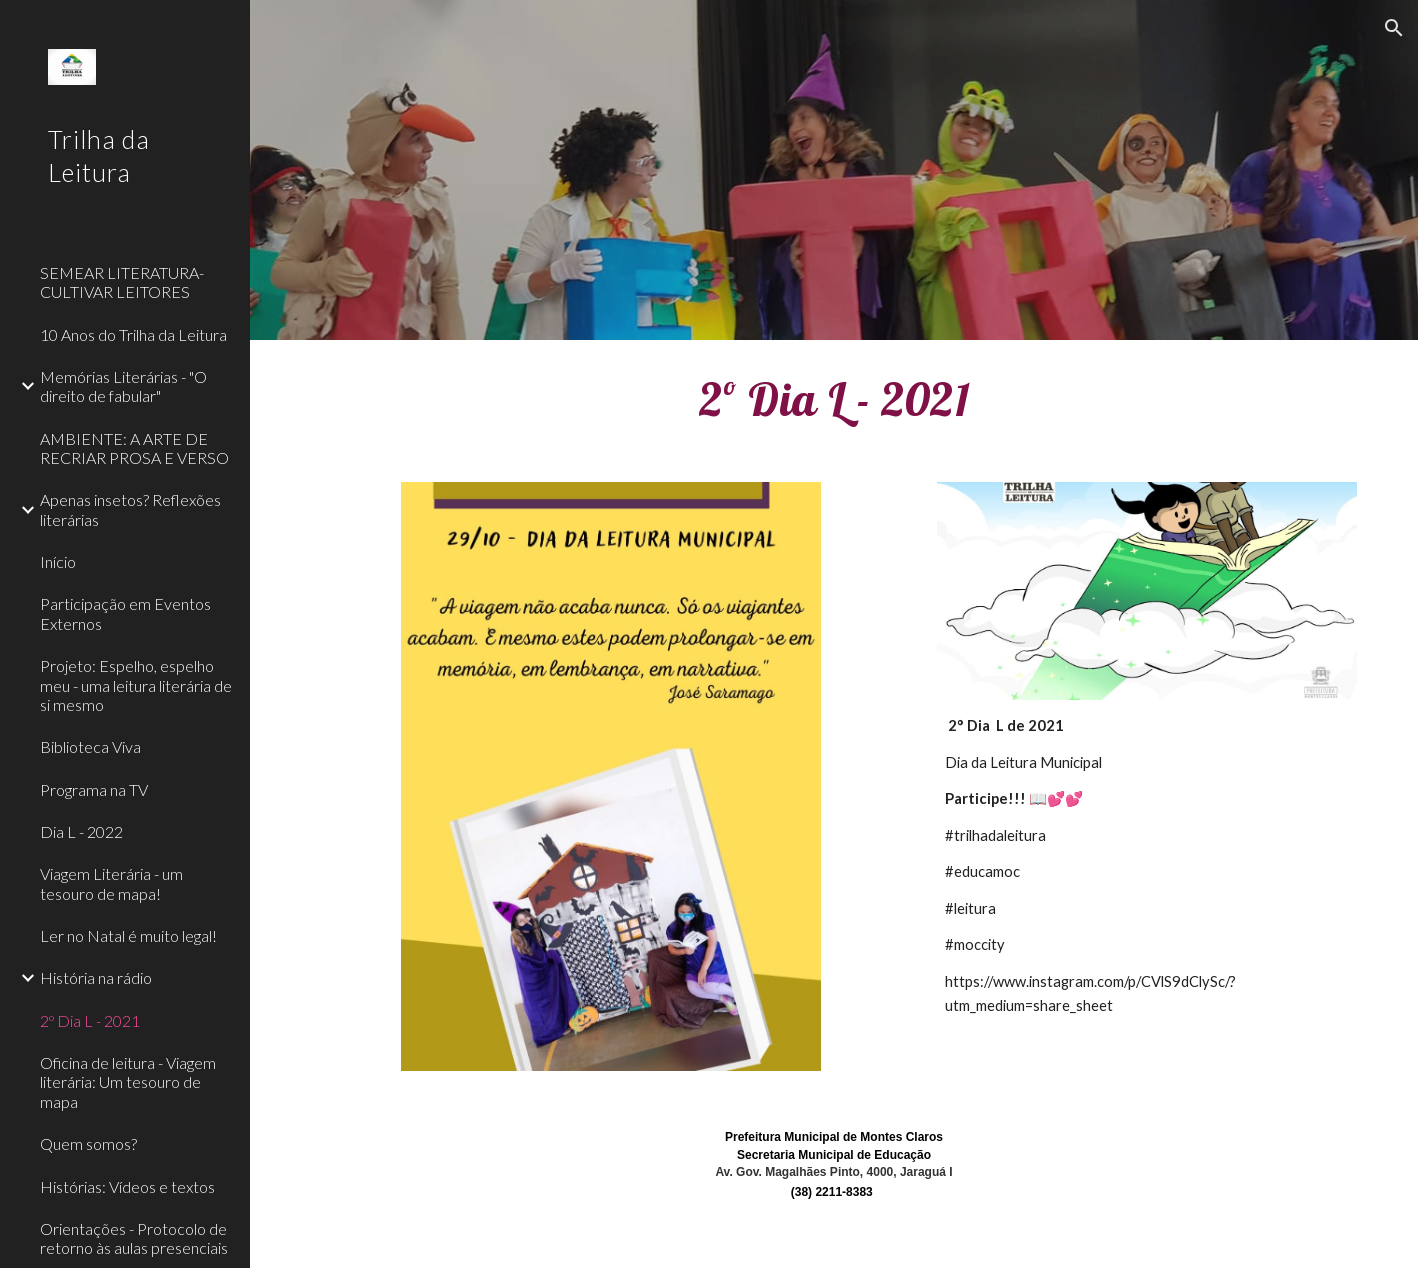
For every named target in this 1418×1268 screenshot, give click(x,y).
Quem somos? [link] (88, 1143)
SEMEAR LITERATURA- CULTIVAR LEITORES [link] (122, 282)
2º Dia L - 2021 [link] (90, 1020)
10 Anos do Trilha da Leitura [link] (133, 334)
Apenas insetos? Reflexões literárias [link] (130, 509)
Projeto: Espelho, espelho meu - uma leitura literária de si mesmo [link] (136, 685)
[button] (1394, 28)
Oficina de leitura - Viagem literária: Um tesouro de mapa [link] (128, 1082)
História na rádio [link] (96, 977)
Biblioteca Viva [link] (90, 746)
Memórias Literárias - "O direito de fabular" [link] (123, 386)
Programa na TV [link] (94, 789)
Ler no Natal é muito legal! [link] (128, 935)
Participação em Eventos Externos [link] (125, 613)
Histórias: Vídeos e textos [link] (127, 1186)
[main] (834, 399)
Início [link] (58, 561)
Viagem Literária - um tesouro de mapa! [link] (111, 883)
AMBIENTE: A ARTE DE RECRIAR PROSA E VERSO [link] (134, 448)
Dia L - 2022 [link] (81, 831)
